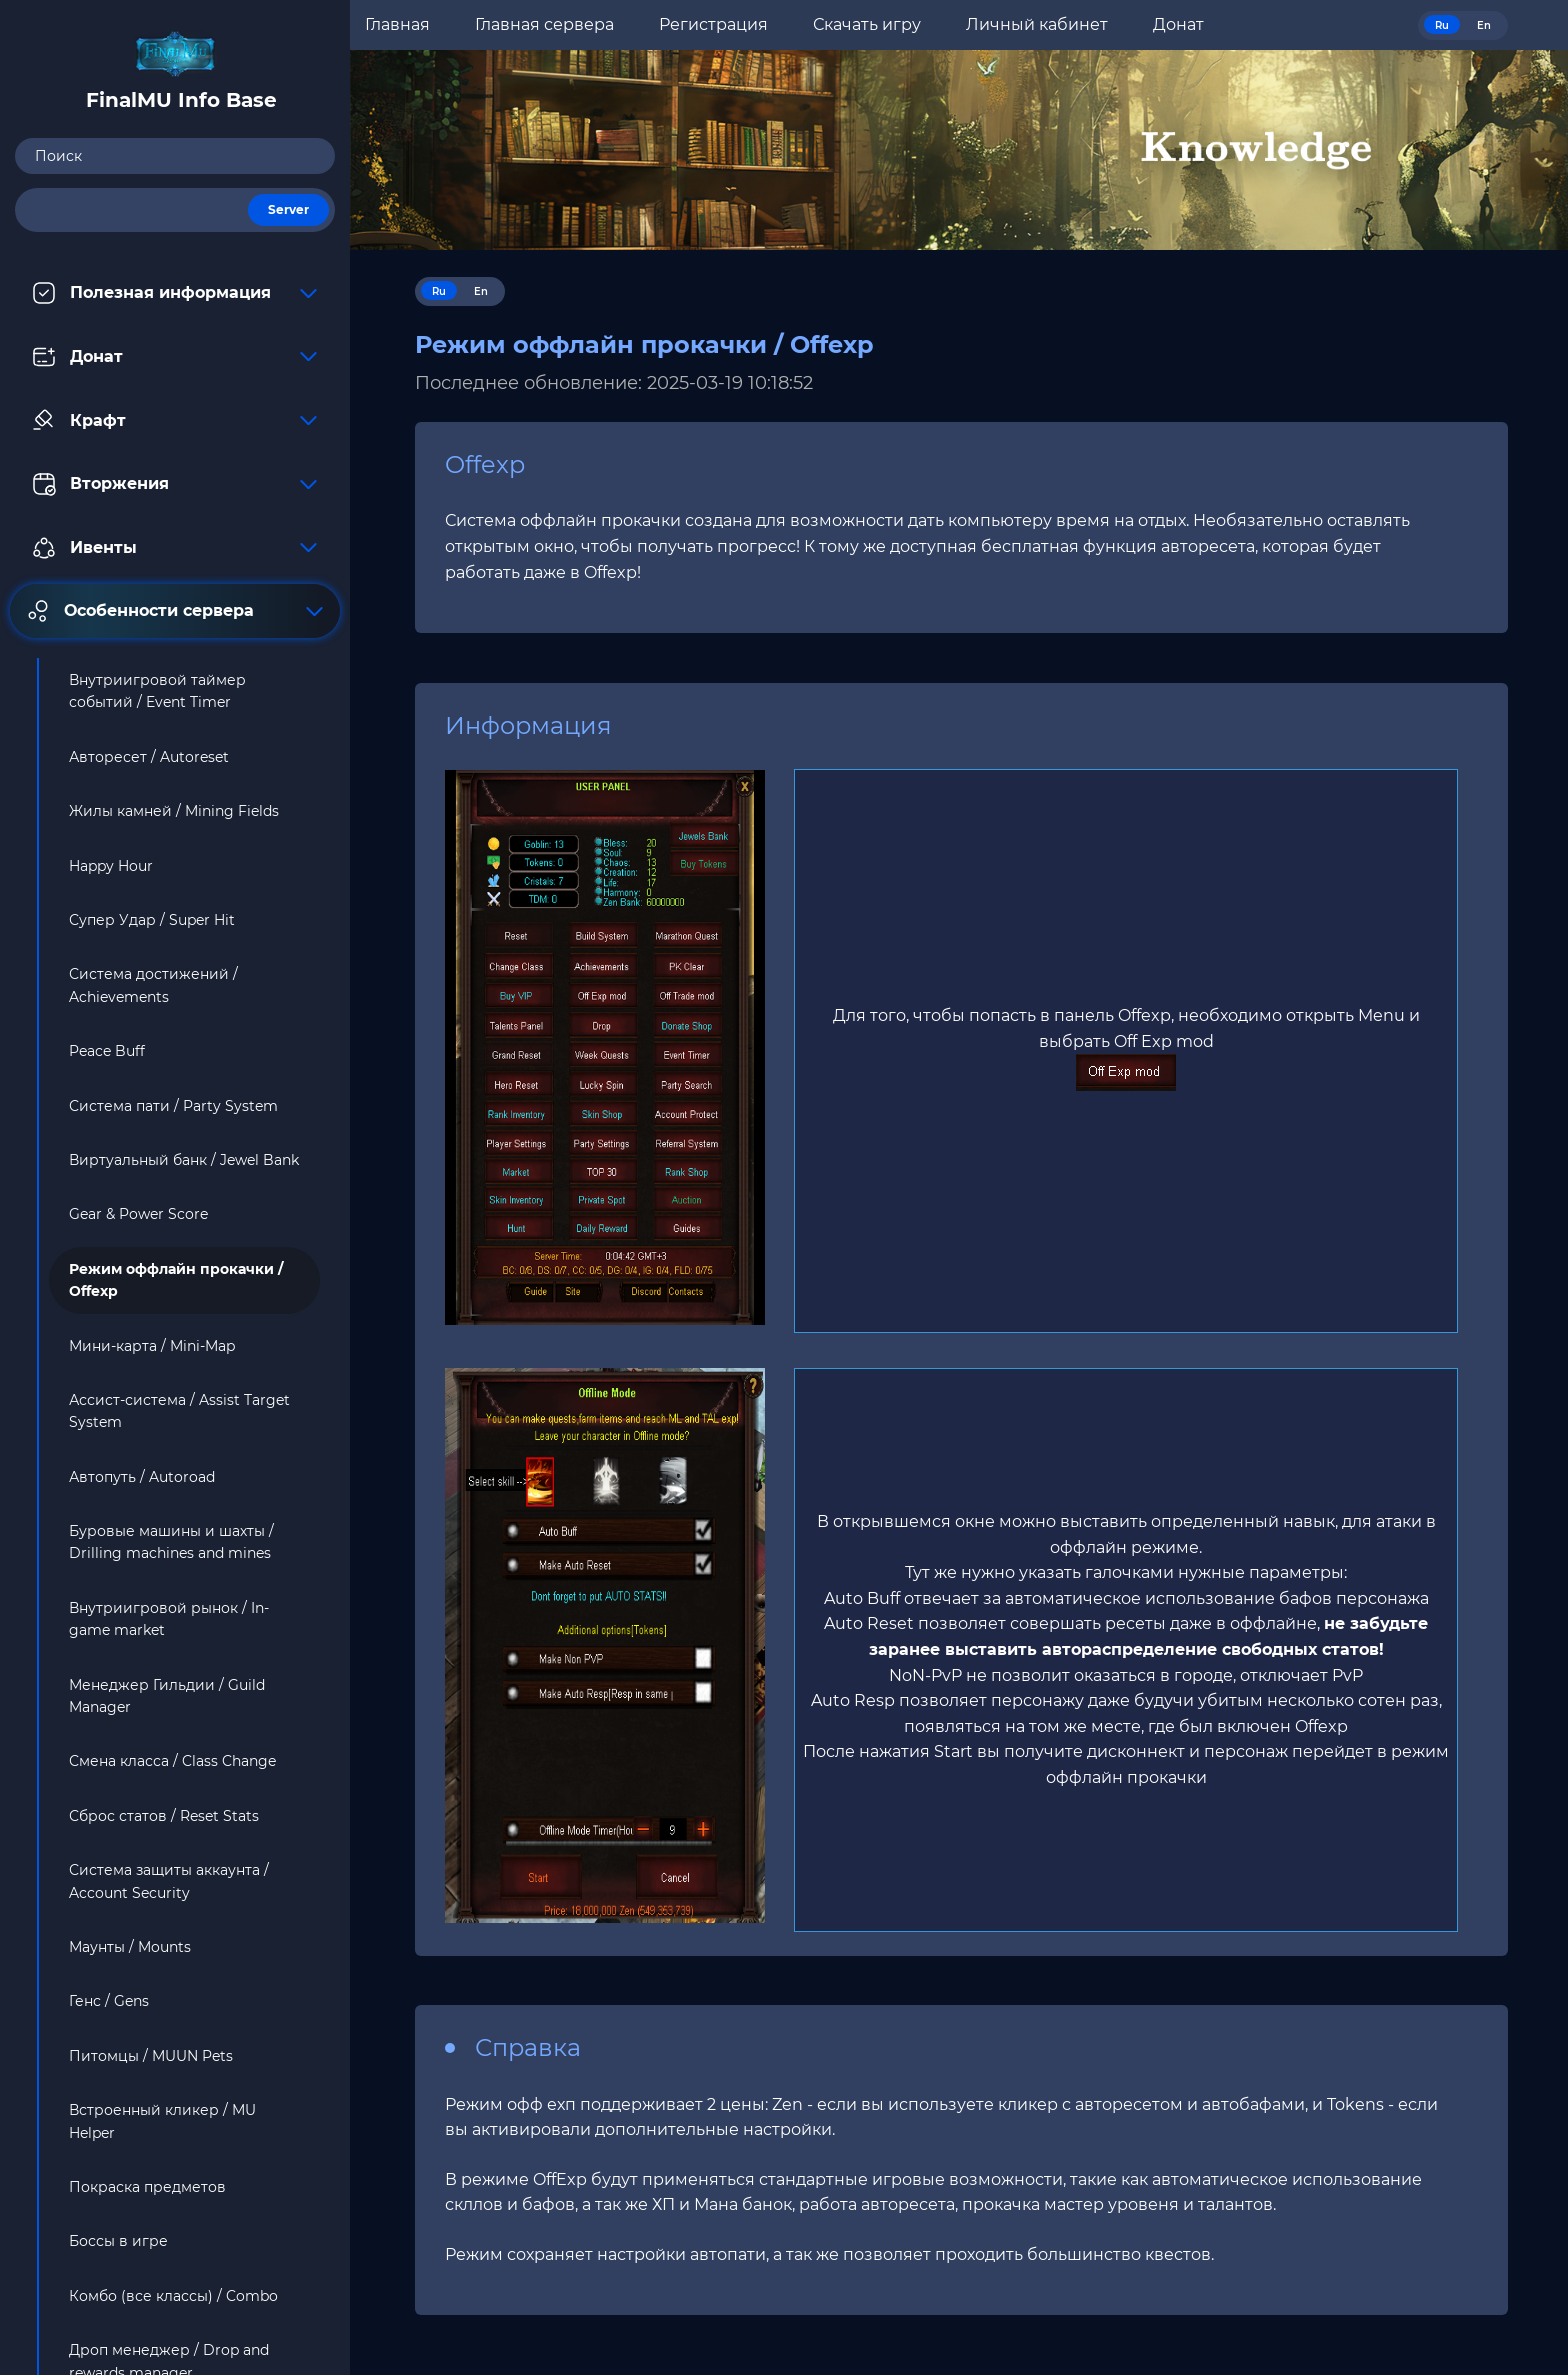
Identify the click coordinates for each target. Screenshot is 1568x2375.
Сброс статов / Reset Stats (164, 1816)
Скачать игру (867, 24)
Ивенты (175, 548)
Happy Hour (111, 866)
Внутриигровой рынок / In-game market (169, 1619)
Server (288, 209)
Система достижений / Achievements (153, 985)
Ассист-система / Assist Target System (179, 1411)
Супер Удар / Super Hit (152, 920)
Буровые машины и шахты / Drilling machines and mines (171, 1542)
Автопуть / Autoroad (142, 1477)
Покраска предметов (147, 2187)
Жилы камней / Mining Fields (174, 811)
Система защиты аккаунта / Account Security (169, 1881)
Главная (397, 24)
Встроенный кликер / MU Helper (162, 2121)
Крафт (175, 420)
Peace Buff (107, 1051)
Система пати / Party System (173, 1106)
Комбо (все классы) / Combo (173, 2296)
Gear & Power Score (138, 1214)
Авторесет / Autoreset (149, 757)
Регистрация (713, 24)
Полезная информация (175, 293)
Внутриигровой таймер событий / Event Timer (157, 691)
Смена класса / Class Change (172, 1761)
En (1484, 25)
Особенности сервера (175, 611)
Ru (1442, 25)
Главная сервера (544, 24)
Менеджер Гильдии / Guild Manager (167, 1696)
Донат (175, 357)
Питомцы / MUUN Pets (151, 2056)
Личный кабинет (1037, 24)
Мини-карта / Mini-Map (152, 1346)
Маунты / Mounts (130, 1947)
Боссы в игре (118, 2241)
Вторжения (175, 484)
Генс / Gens (109, 2001)
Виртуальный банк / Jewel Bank (184, 1160)
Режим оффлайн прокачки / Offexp (176, 1280)
